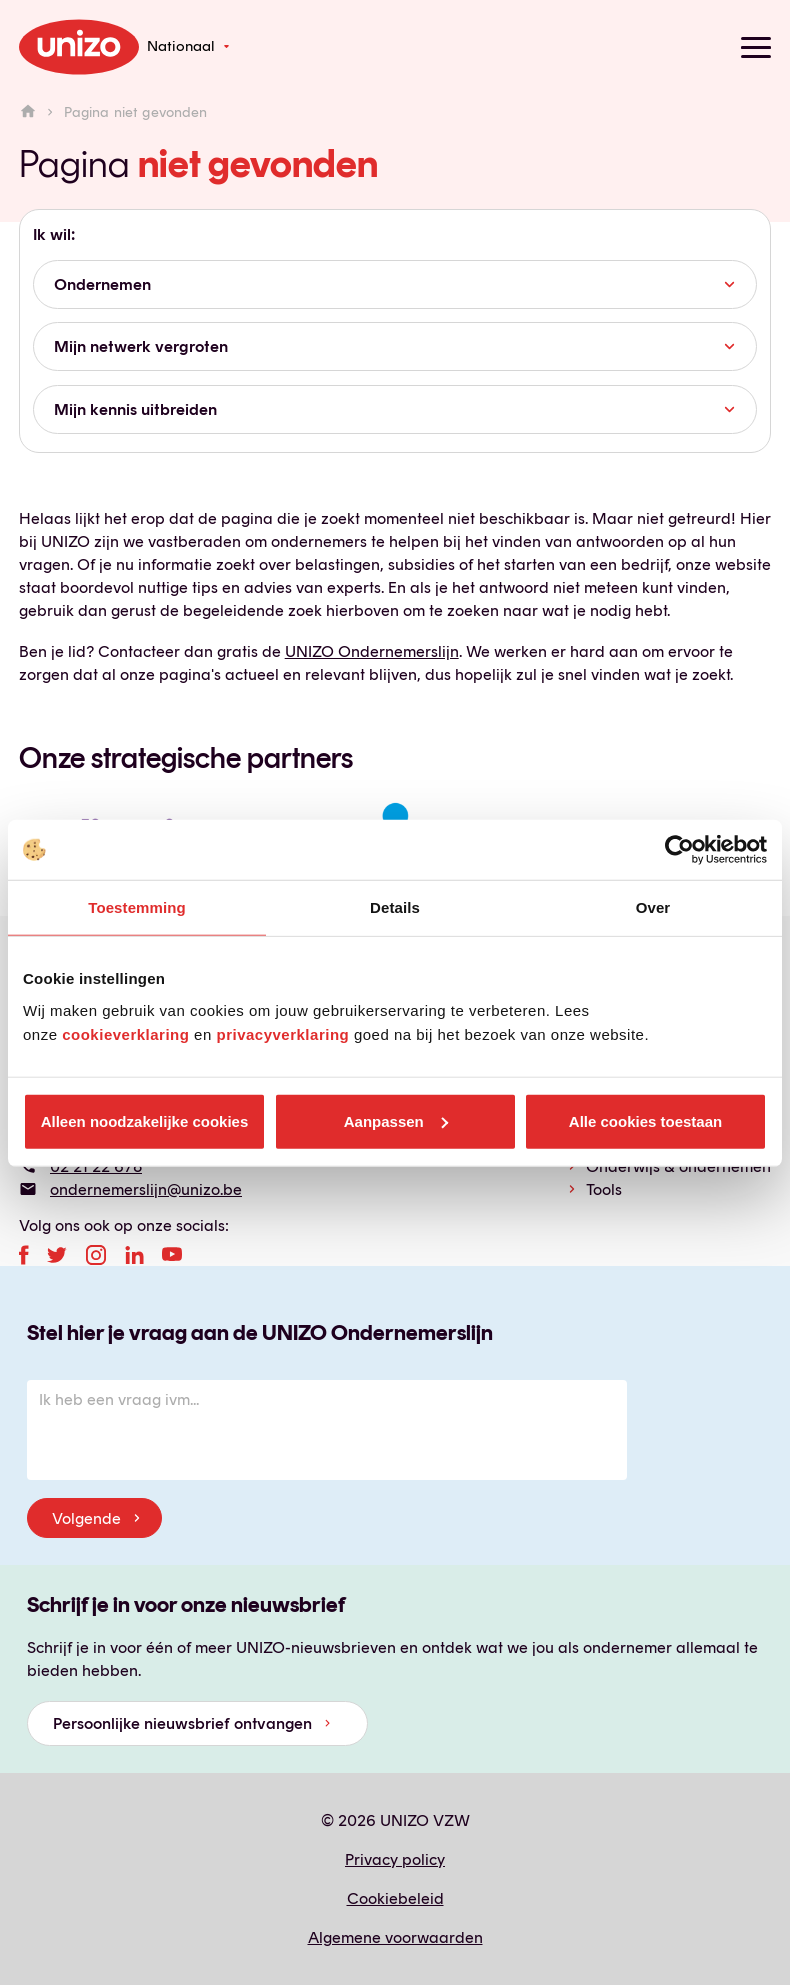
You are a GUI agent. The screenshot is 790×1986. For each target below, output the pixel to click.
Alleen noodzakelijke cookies (145, 1120)
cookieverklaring (125, 1033)
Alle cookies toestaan (645, 1120)
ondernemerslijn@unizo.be (146, 1189)
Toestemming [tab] (137, 907)
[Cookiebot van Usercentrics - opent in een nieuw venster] (679, 850)
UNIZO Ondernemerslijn (372, 651)
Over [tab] (653, 907)
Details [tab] (395, 907)
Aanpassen (396, 1120)
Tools (604, 1189)
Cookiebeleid (395, 1898)
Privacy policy (395, 1859)
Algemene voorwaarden (395, 1937)
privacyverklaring (282, 1033)
